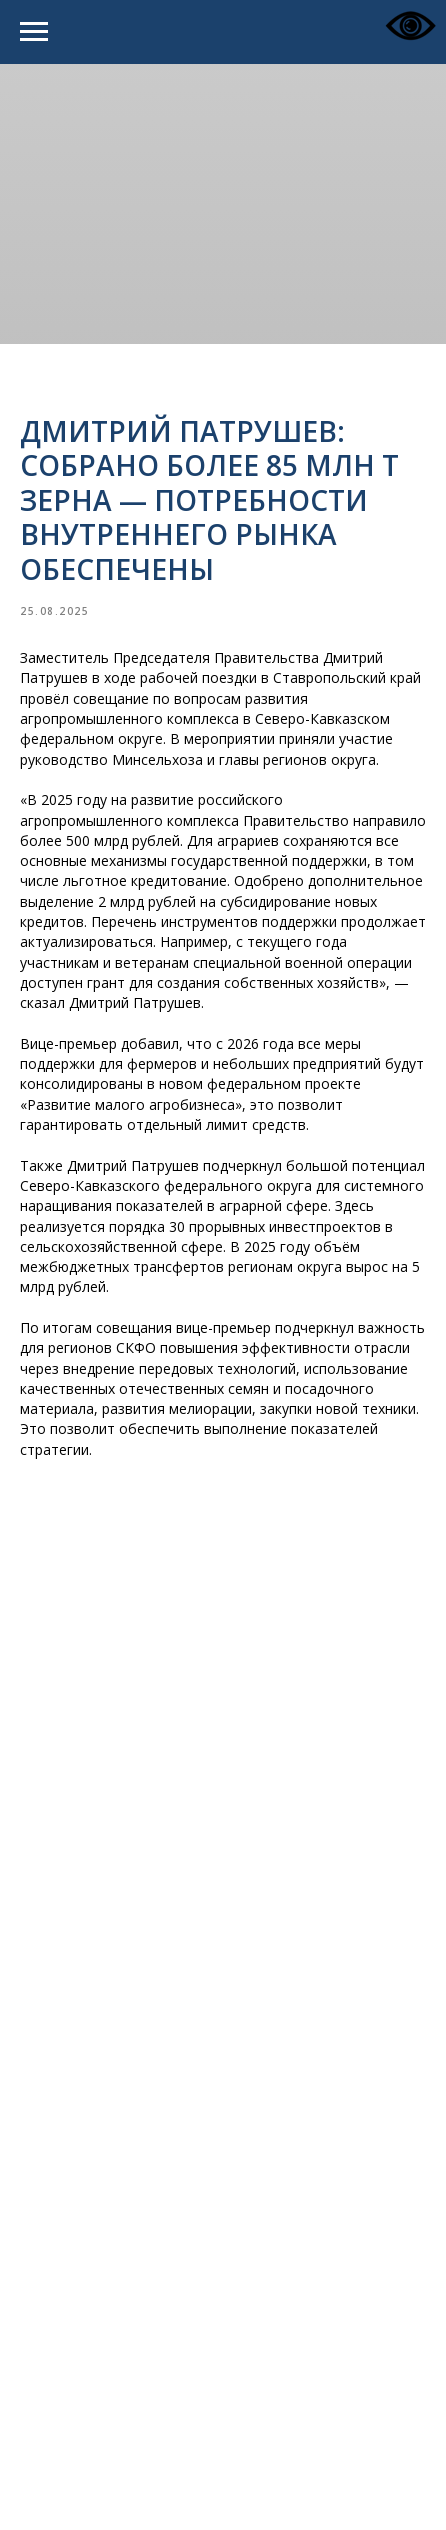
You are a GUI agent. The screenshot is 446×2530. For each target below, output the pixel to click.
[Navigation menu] (34, 32)
